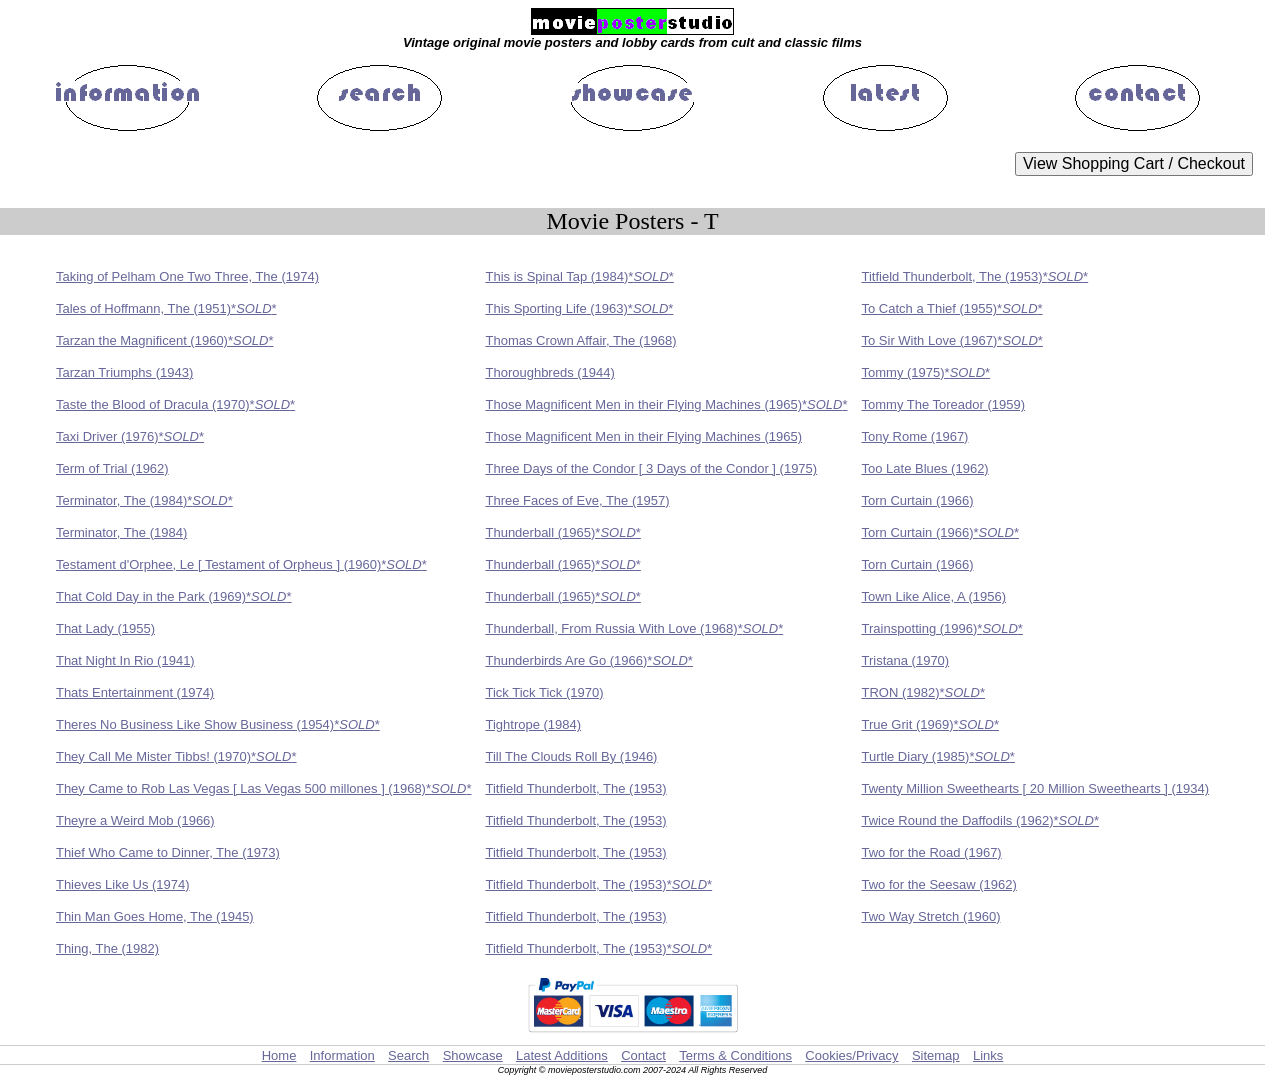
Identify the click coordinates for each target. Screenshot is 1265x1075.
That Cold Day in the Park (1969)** (174, 596)
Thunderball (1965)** (562, 532)
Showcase (473, 1055)
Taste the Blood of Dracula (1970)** (175, 404)
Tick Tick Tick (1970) (544, 692)
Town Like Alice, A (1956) (934, 596)
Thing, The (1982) (107, 948)
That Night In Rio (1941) (125, 660)
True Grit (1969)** (931, 724)
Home (279, 1055)
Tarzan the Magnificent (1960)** (165, 340)
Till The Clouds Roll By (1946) (571, 756)
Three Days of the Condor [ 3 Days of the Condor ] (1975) (651, 468)
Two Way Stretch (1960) (931, 916)
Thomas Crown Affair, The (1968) (580, 340)
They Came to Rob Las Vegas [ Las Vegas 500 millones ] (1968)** (264, 788)
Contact (643, 1055)
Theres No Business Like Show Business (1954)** (218, 724)
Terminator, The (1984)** (144, 500)
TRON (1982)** (924, 692)
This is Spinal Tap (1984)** (579, 276)
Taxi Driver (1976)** (130, 436)
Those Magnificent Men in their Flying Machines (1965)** (666, 404)
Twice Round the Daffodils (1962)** (981, 820)
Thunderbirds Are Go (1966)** (588, 660)
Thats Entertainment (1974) (135, 692)
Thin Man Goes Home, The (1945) (155, 916)
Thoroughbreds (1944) (549, 372)
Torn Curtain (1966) (918, 500)
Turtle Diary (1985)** (938, 756)
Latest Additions (562, 1055)
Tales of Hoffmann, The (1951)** (166, 308)
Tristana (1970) (906, 660)
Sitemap (936, 1055)
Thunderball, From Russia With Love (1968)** (634, 628)
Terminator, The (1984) (121, 532)
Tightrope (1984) (533, 724)
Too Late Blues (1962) (925, 468)
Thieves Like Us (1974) (123, 884)
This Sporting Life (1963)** (579, 308)
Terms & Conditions (735, 1055)
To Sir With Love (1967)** (952, 340)
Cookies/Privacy (851, 1055)
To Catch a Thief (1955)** (952, 308)
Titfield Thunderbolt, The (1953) (575, 788)
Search (408, 1055)
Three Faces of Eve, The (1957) (577, 500)
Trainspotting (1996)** (942, 628)
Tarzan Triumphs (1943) (124, 372)
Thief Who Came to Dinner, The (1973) (168, 852)
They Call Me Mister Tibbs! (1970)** (176, 756)
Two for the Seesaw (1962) (939, 884)
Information (342, 1055)
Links (988, 1055)
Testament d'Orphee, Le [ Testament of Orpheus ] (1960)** (241, 564)
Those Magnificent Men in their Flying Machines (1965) (643, 436)
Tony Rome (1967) (915, 436)
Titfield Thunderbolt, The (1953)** (975, 276)
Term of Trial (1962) (112, 468)
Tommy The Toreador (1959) (944, 404)
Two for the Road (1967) (932, 852)
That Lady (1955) (105, 628)
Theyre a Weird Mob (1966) (135, 820)
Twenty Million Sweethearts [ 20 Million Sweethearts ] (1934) (1036, 788)
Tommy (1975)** (926, 372)
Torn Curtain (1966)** (941, 532)
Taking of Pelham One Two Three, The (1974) (187, 276)
